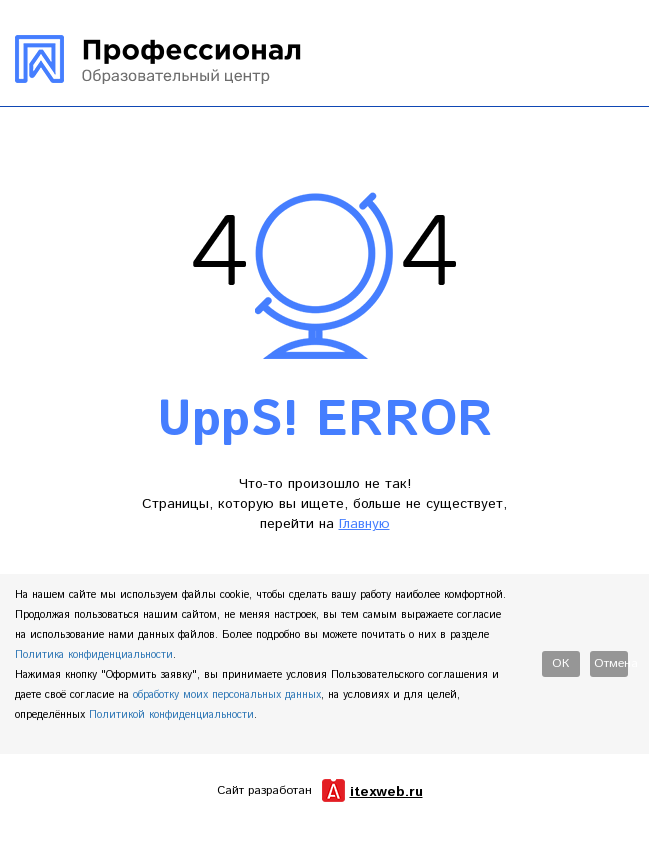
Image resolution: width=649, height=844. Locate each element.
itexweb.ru (386, 792)
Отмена (611, 663)
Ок (560, 663)
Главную (364, 524)
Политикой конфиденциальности (171, 715)
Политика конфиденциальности (94, 655)
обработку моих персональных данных (227, 695)
